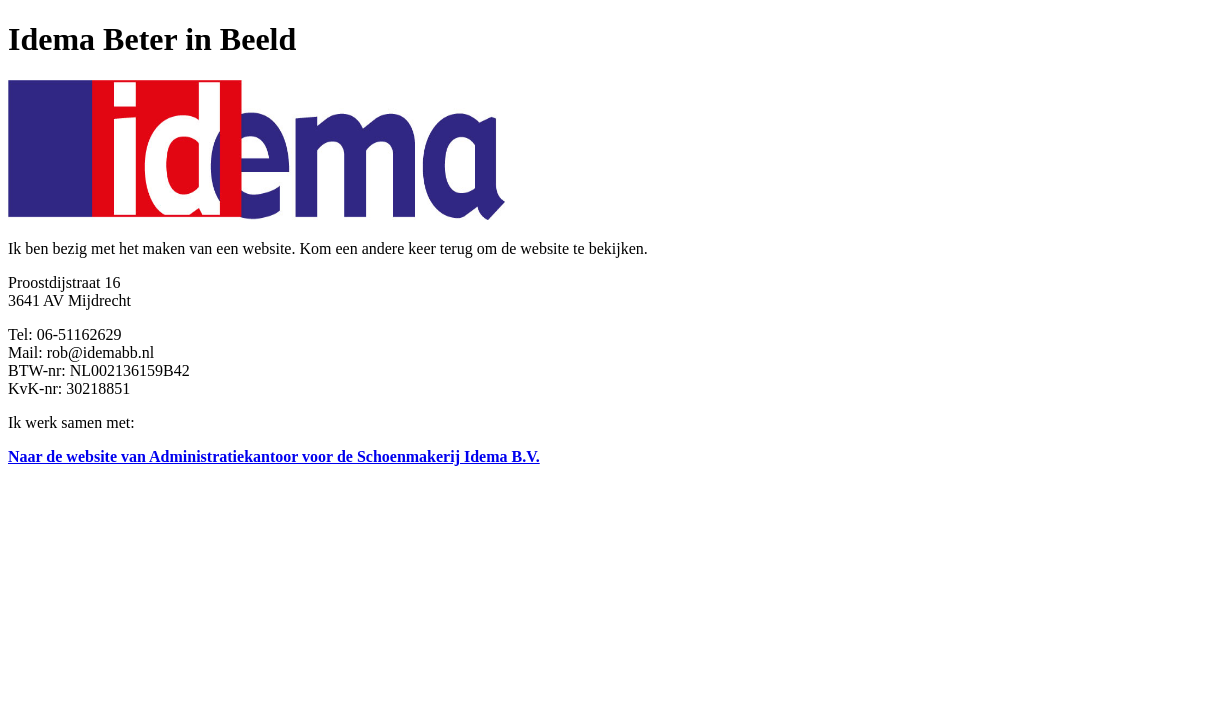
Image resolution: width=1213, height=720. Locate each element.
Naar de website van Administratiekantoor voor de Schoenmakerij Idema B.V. (274, 456)
